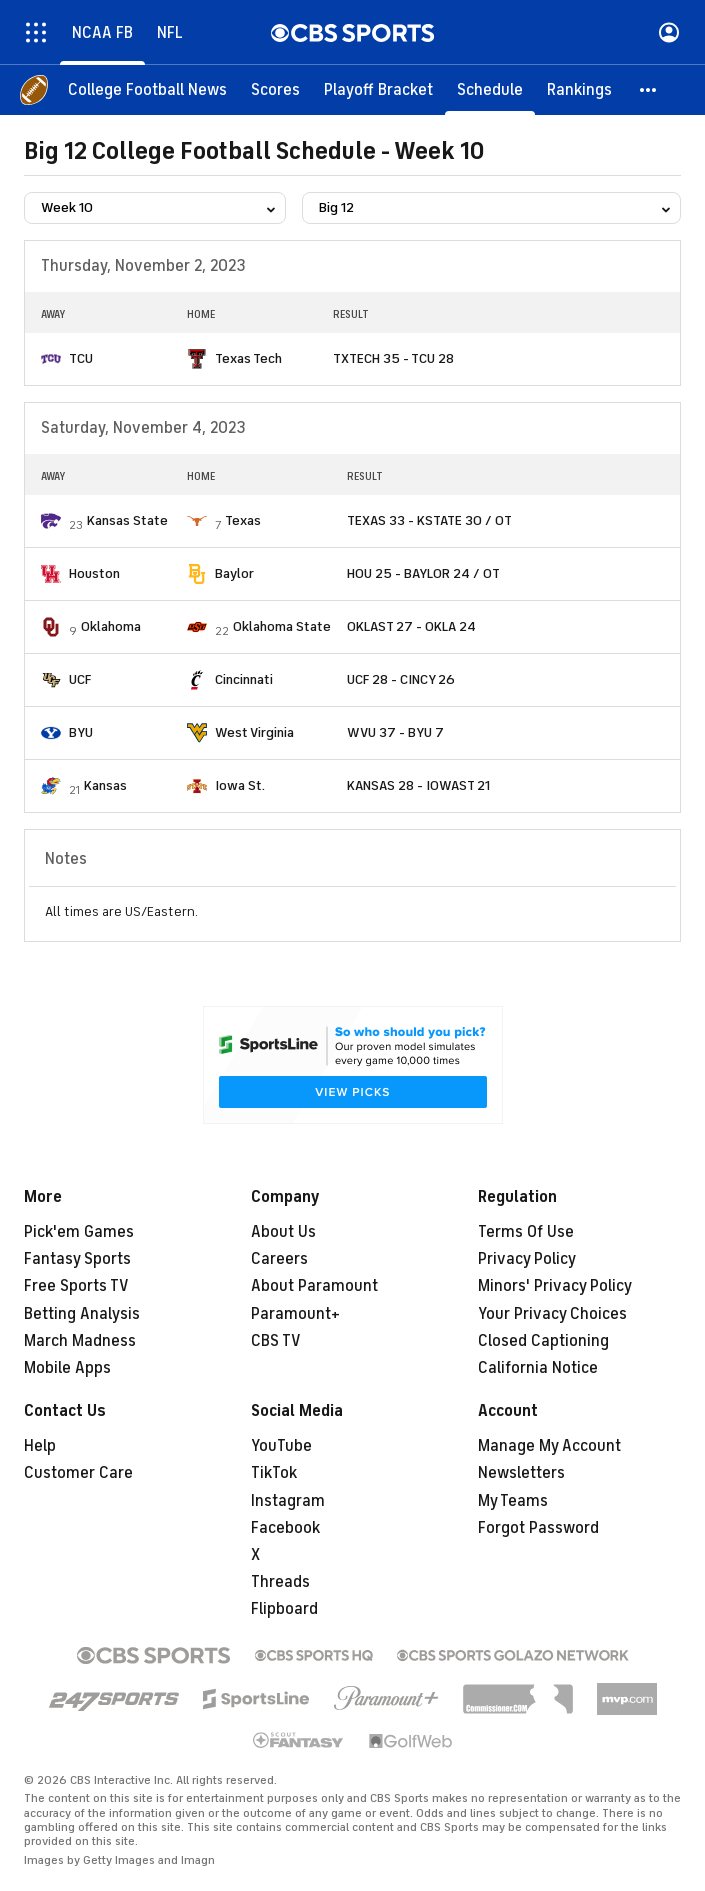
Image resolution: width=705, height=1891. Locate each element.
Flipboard (284, 1609)
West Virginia (254, 732)
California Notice (538, 1368)
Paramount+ (295, 1314)
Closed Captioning (543, 1341)
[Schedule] (490, 90)
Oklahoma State (282, 626)
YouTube (281, 1446)
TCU (81, 358)
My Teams (513, 1501)
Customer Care (78, 1473)
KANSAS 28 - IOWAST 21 (418, 785)
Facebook (285, 1528)
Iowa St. (240, 785)
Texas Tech (248, 358)
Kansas (105, 785)
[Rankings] (579, 90)
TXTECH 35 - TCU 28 (393, 358)
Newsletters (521, 1473)
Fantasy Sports (77, 1259)
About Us (283, 1232)
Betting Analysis (82, 1314)
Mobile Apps (67, 1368)
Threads (280, 1582)
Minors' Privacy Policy (555, 1286)
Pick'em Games (79, 1232)
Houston (94, 573)
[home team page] (51, 359)
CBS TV (276, 1341)
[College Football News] (147, 90)
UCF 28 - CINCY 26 (401, 679)
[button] (649, 90)
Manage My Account (549, 1446)
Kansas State (127, 520)
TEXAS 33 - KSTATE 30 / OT (429, 520)
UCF (80, 679)
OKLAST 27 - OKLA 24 (411, 626)
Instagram (288, 1501)
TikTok (274, 1473)
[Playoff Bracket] (378, 90)
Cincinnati (244, 679)
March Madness (80, 1341)
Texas (243, 520)
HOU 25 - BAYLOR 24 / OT (423, 573)
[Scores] (275, 90)
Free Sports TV (76, 1286)
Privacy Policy (527, 1259)
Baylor (234, 573)
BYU (81, 732)
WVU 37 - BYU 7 (395, 732)
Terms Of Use (526, 1232)
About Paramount (314, 1286)
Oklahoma (111, 626)
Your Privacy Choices (552, 1314)
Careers (279, 1259)
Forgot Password (538, 1528)
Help (40, 1446)
